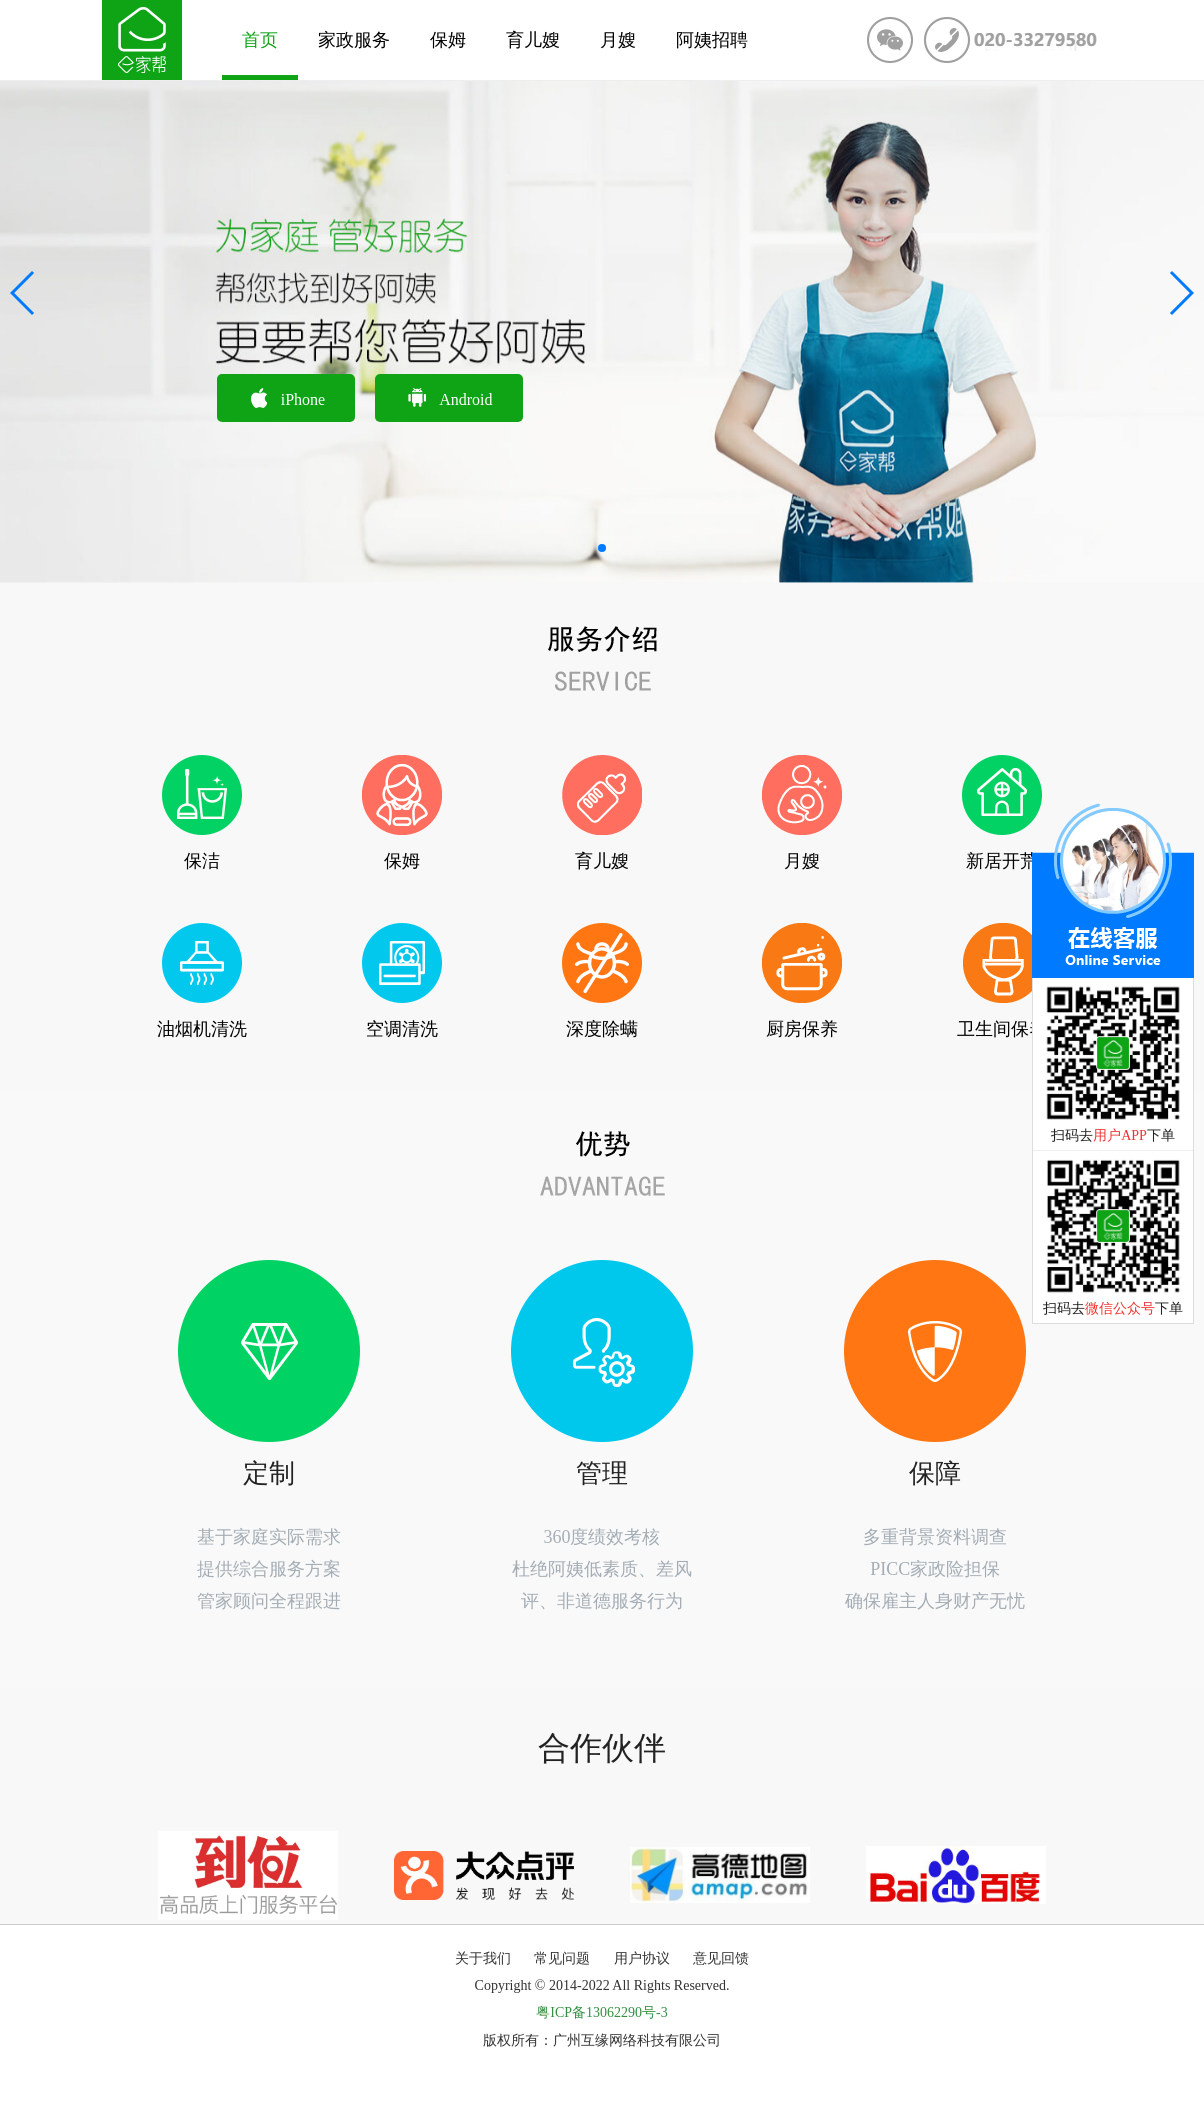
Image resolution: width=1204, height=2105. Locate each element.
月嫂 (618, 40)
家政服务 (354, 40)
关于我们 (483, 1958)
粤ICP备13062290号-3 (601, 2012)
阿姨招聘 (712, 40)
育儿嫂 (533, 40)
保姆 (448, 40)
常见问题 (562, 1958)
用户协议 (642, 1958)
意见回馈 (721, 1958)
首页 (260, 40)
